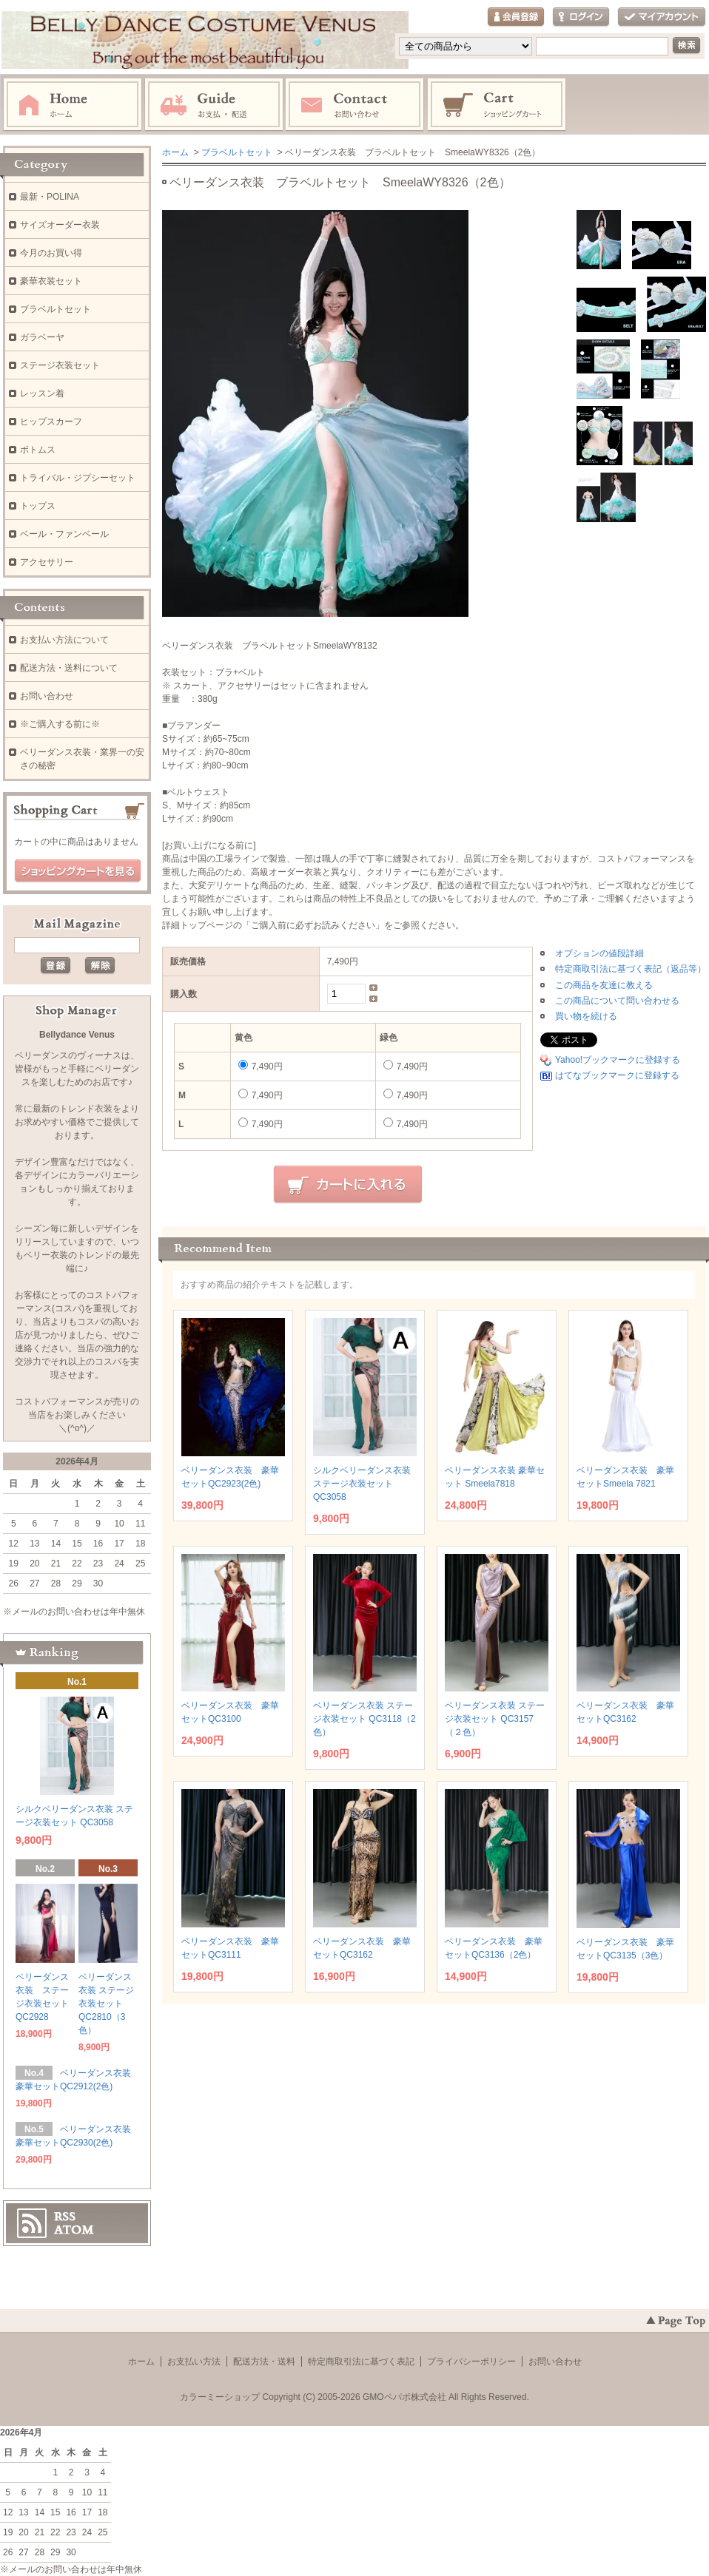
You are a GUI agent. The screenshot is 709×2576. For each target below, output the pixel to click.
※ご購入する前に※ (60, 724)
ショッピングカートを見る (77, 871)
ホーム (72, 105)
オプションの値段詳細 (599, 953)
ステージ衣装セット (60, 365)
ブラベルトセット (236, 152)
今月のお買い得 (51, 253)
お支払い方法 (194, 2361)
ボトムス (38, 449)
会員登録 (516, 17)
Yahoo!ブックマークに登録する (617, 1060)
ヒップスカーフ (51, 421)
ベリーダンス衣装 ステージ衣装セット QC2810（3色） (106, 2003)
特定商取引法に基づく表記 (361, 2361)
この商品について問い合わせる (617, 1000)
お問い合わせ (355, 105)
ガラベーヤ (42, 337)
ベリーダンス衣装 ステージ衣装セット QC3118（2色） (364, 1718)
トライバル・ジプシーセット (77, 478)
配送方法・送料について (69, 668)
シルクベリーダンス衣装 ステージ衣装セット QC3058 (362, 1483)
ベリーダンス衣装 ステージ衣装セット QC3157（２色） (495, 1718)
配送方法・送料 (264, 2361)
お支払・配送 (213, 105)
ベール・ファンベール (64, 534)
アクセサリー (46, 562)
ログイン (581, 17)
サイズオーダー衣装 (60, 225)
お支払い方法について (64, 640)
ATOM (74, 2229)
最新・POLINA (49, 197)
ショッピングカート (497, 105)
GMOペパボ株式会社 (404, 2397)
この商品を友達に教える (604, 985)
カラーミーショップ (220, 2397)
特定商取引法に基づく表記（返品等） (630, 969)
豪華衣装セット (51, 281)
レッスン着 (42, 393)
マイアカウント (661, 17)
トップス (38, 506)
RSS (64, 2216)
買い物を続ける (586, 1016)
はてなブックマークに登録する (617, 1075)
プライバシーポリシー (471, 2361)
